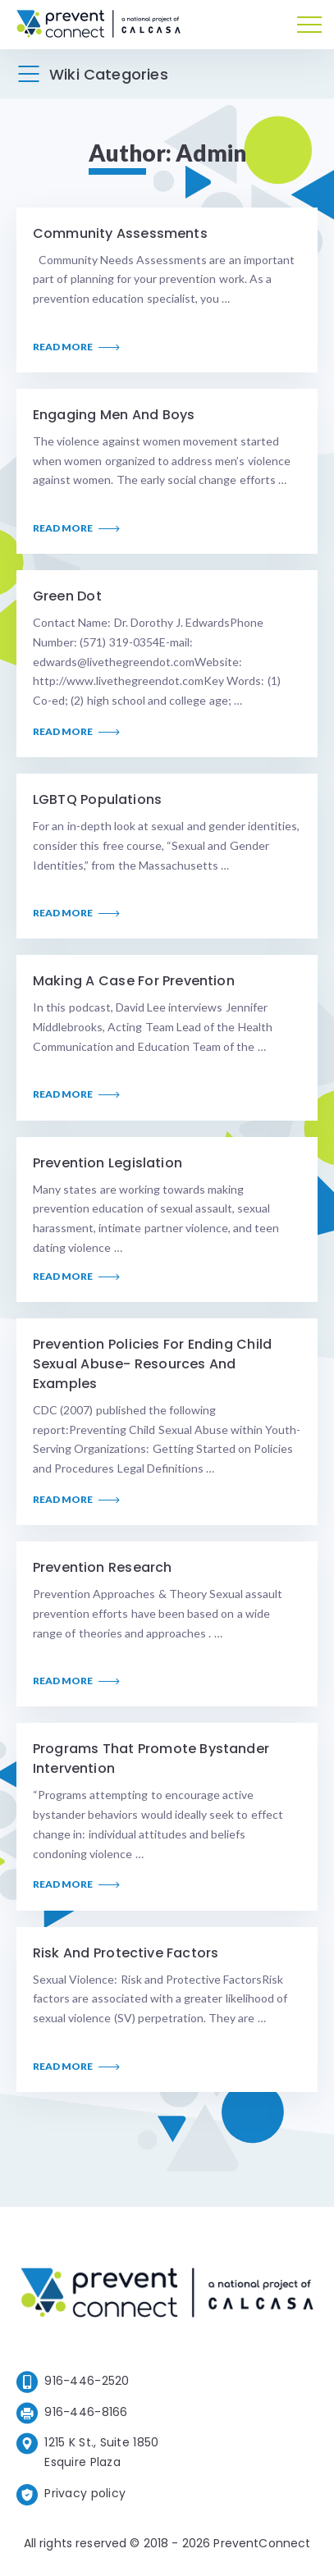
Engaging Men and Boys (113, 414)
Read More (76, 347)
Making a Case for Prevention (134, 980)
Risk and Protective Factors (125, 1952)
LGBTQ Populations (97, 799)
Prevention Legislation (107, 1162)
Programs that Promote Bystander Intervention (151, 1758)
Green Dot (67, 596)
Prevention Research (102, 1567)
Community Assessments (120, 233)
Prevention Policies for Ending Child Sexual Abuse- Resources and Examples (152, 1364)
